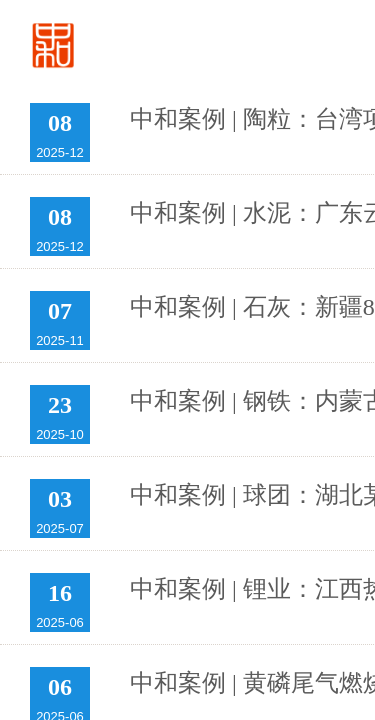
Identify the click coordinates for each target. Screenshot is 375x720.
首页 (250, 46)
